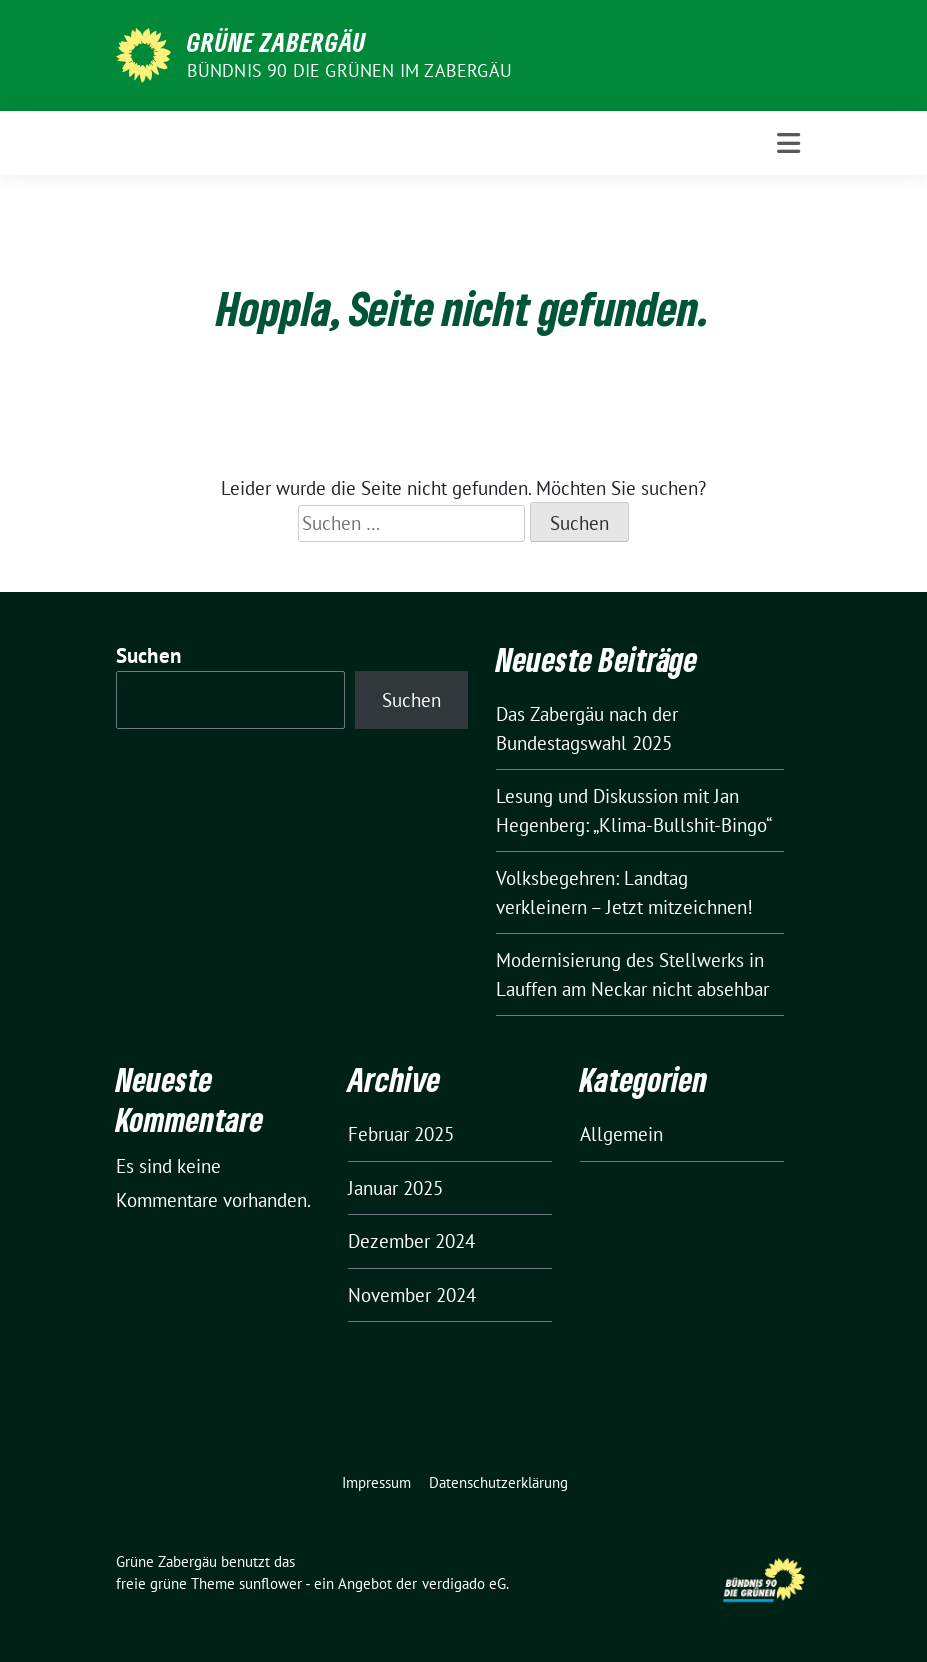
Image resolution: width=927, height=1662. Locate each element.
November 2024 (412, 1295)
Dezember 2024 (411, 1241)
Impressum (376, 1482)
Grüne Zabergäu (276, 42)
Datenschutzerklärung (498, 1482)
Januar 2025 (395, 1188)
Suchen (149, 655)
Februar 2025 (401, 1134)
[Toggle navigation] (788, 143)
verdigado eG (464, 1583)
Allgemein (621, 1134)
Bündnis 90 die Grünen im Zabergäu (350, 70)
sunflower (270, 1583)
